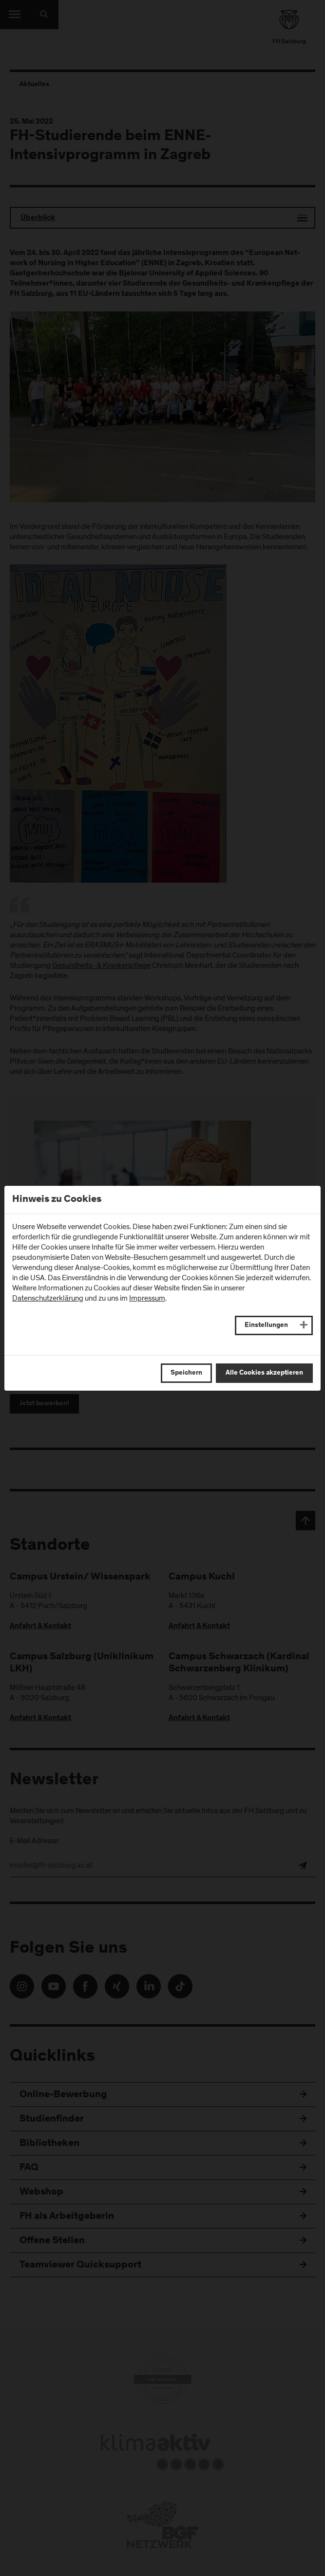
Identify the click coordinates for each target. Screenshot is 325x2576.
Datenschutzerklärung (47, 1298)
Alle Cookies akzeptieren (264, 1373)
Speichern (186, 1373)
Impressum (147, 1298)
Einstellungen (266, 1325)
